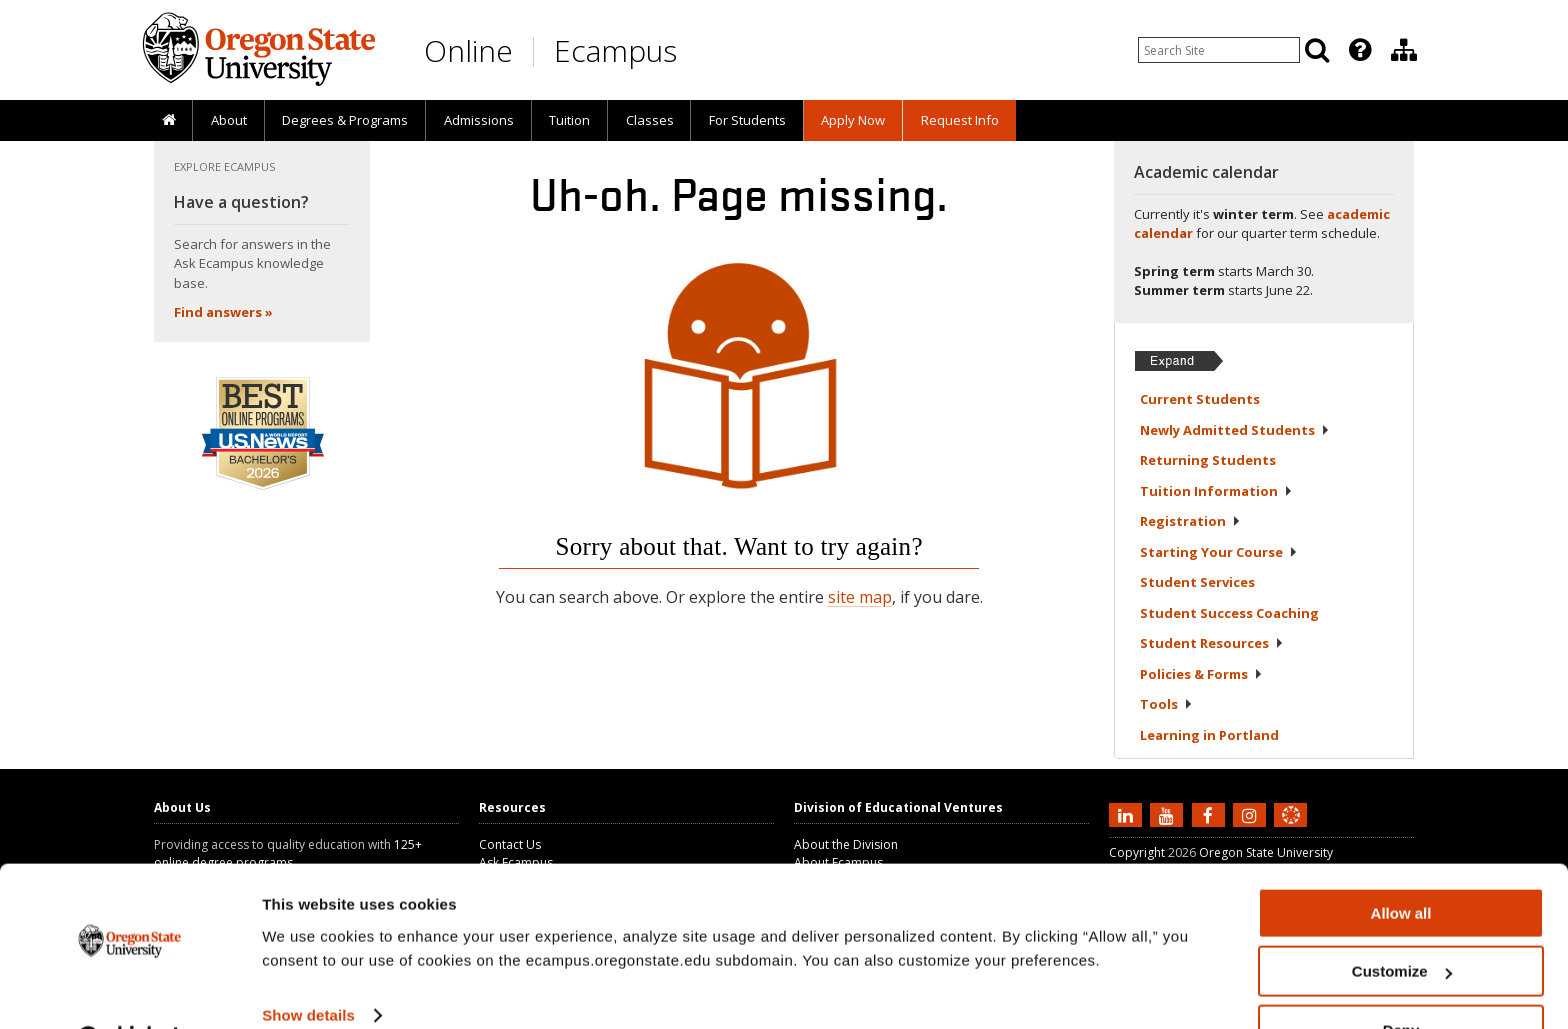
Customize (1402, 921)
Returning (1208, 460)
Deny (1401, 979)
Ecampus (615, 50)
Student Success (1229, 613)
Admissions (479, 120)
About (229, 120)
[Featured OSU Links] (1360, 50)
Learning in (1209, 735)
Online (468, 50)
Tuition (569, 120)
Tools (1166, 704)
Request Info (960, 120)
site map (860, 597)
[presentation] (1358, 50)
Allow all (1401, 862)
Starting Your (1219, 552)
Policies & (1201, 674)
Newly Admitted (1235, 430)
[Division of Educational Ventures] (1404, 50)
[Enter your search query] (1219, 50)
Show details (308, 964)
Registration (1190, 521)
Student (1197, 582)
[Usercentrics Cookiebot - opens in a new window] (129, 990)
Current (1200, 399)
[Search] (1317, 50)
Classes (650, 120)
